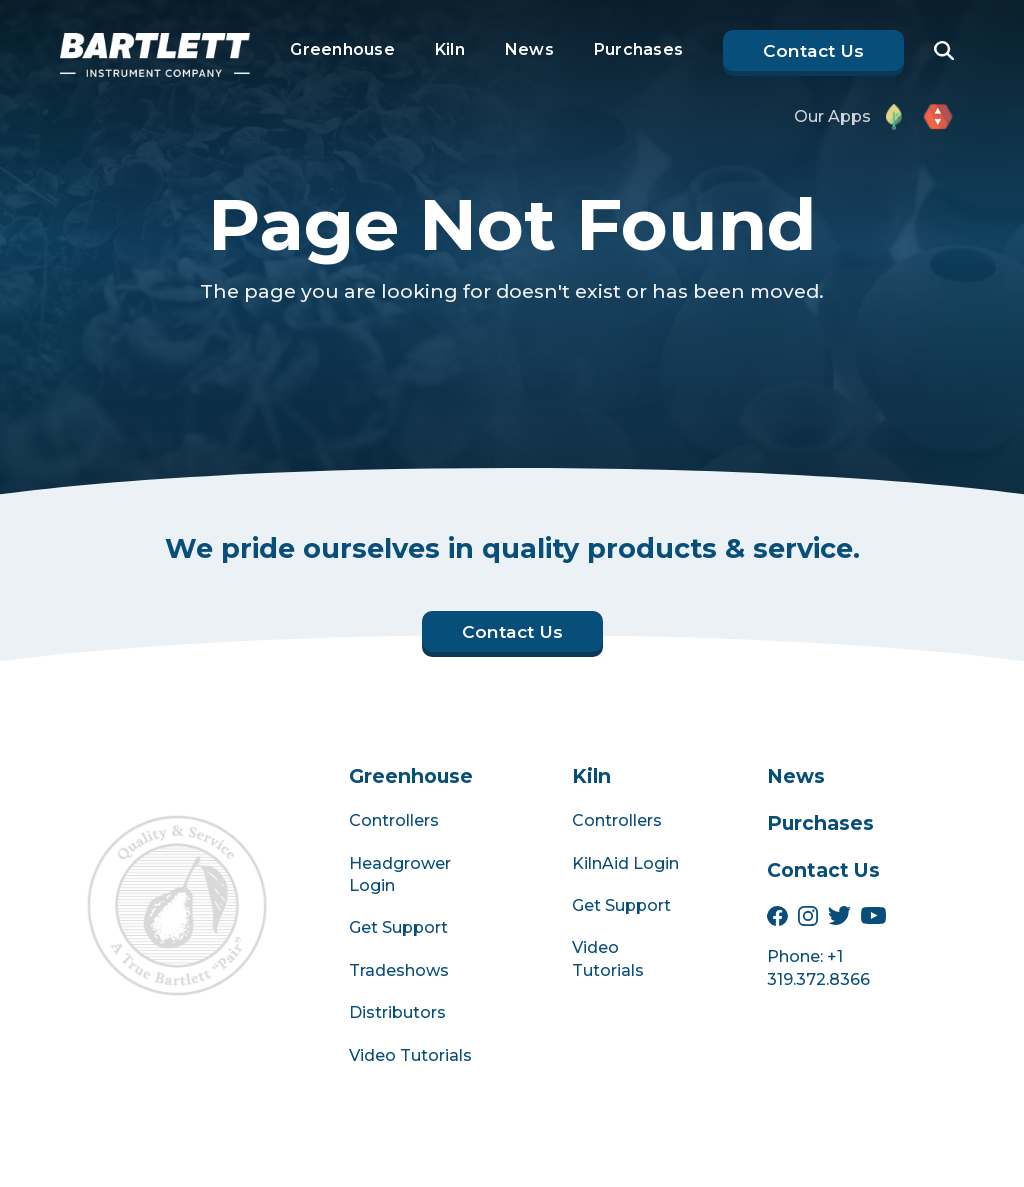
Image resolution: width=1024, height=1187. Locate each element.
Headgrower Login (400, 874)
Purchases (638, 49)
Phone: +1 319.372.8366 (818, 967)
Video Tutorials (410, 1055)
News (529, 49)
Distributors (397, 1012)
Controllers (394, 820)
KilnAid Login (625, 863)
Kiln (450, 49)
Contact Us (823, 870)
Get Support (398, 927)
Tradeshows (399, 970)
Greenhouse (342, 49)
